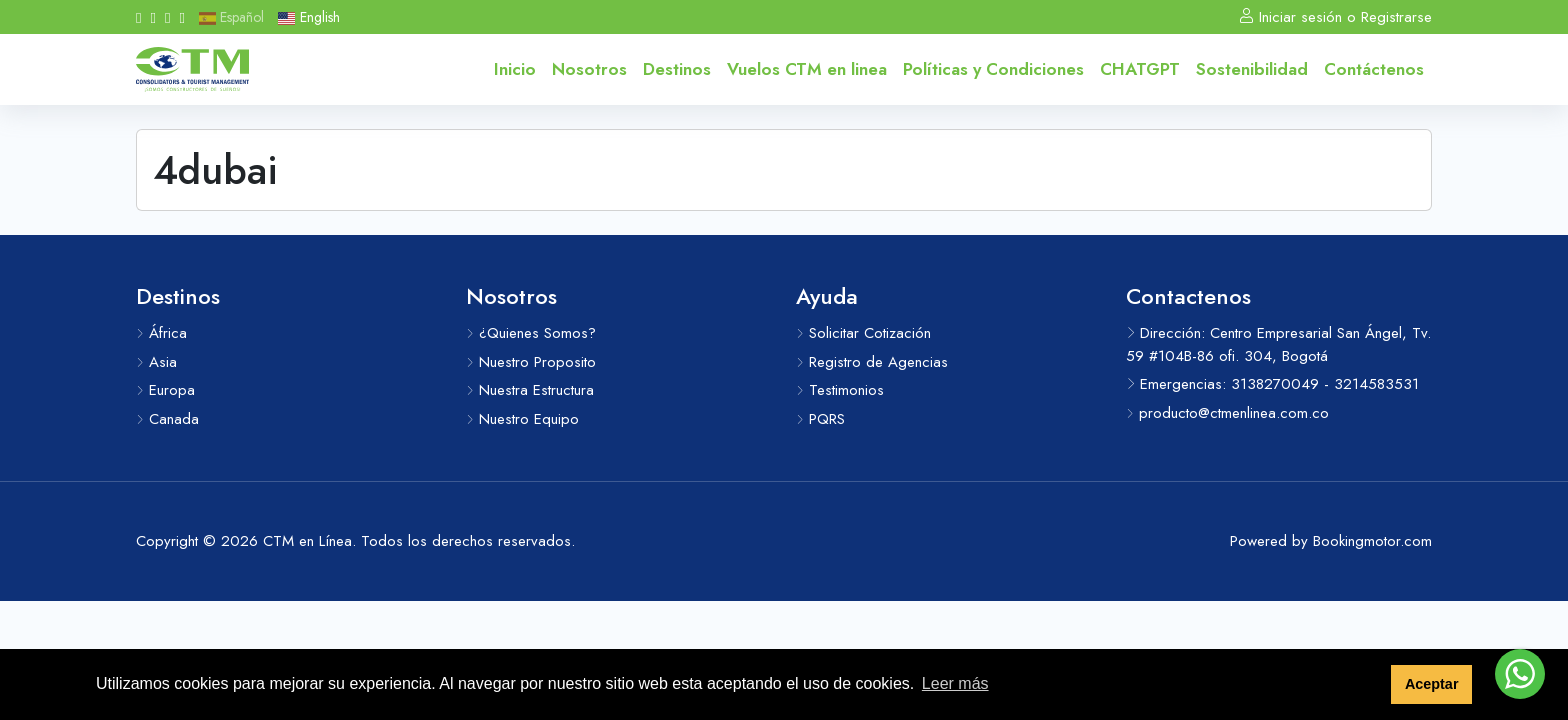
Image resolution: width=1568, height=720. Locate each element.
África (161, 333)
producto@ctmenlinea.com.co (1227, 413)
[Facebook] (138, 17)
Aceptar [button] (1432, 684)
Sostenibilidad (1252, 69)
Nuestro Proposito (531, 362)
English (308, 17)
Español (231, 17)
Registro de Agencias (872, 362)
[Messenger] (181, 17)
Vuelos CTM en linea (807, 69)
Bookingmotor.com (1372, 541)
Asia (156, 362)
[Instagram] (152, 17)
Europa (165, 390)
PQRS (820, 419)
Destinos (677, 69)
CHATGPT (1140, 69)
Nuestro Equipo (522, 419)
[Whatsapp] (167, 17)
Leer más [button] (955, 683)
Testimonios (840, 390)
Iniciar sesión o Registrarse (1335, 17)
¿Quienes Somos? (531, 333)
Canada (167, 419)
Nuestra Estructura (530, 390)
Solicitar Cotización (863, 333)
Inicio (515, 69)
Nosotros (589, 69)
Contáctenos (1374, 69)
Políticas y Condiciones (993, 69)
